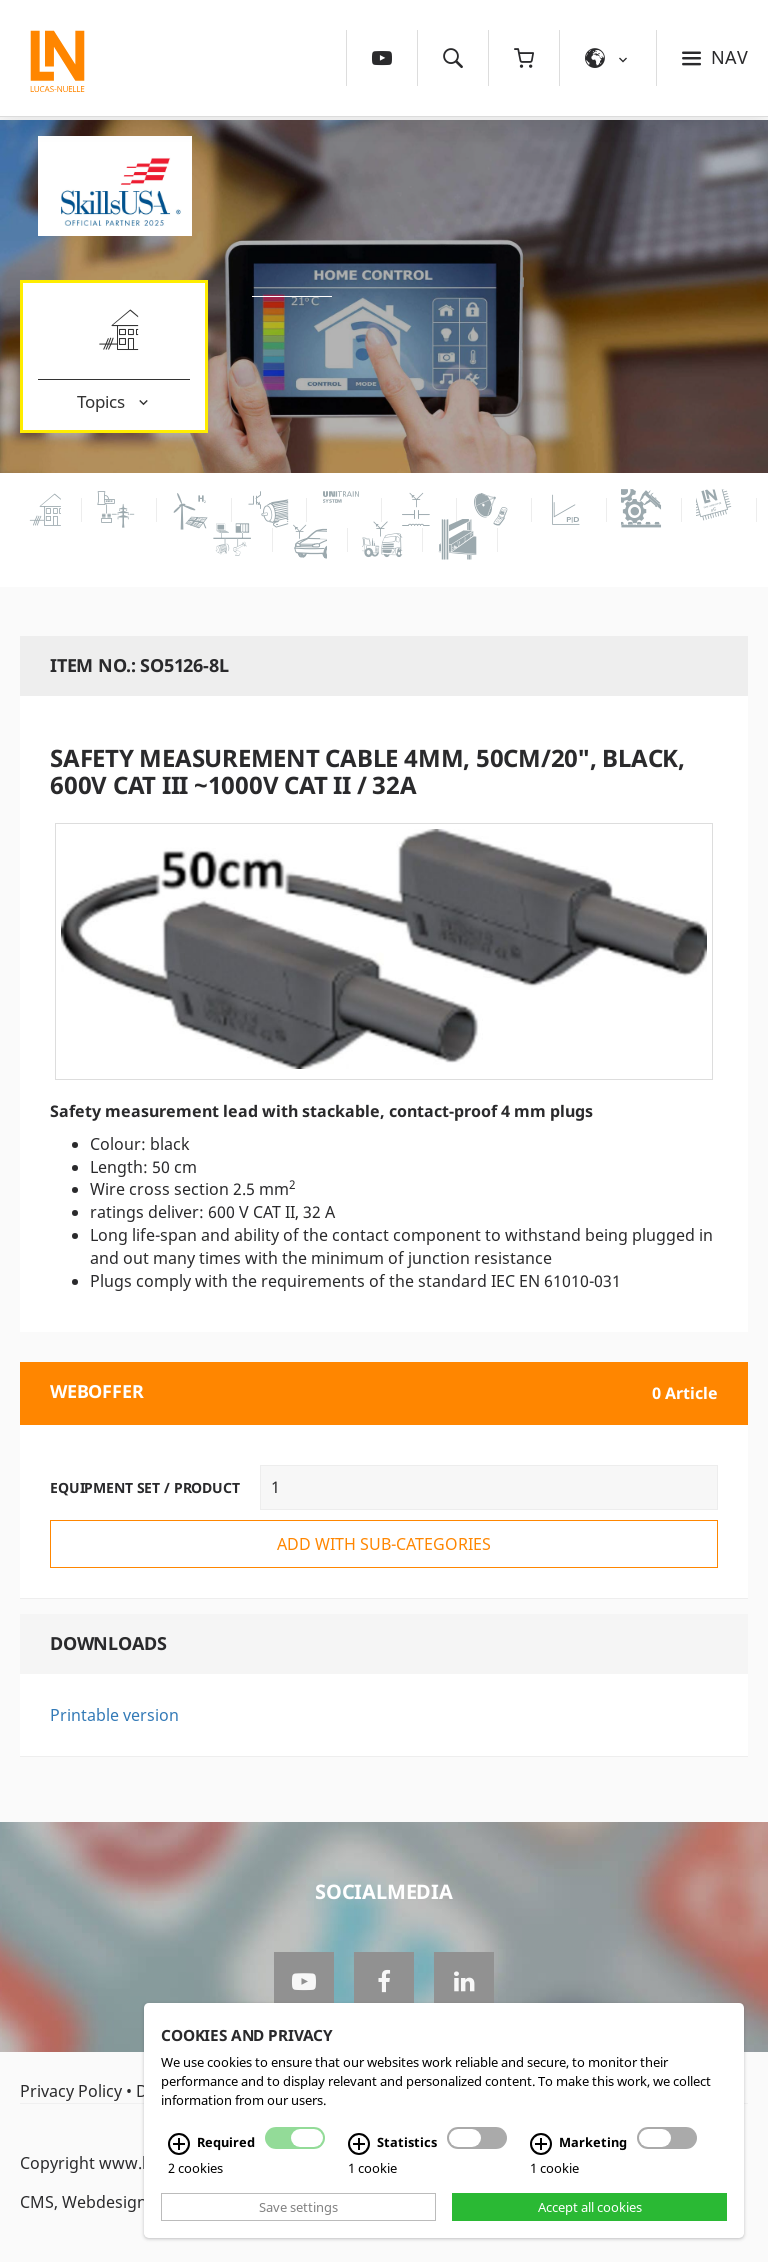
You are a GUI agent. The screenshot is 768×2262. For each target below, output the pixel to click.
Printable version (114, 1715)
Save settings (298, 2207)
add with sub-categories (384, 1544)
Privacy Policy (71, 2091)
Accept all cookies (590, 2207)
